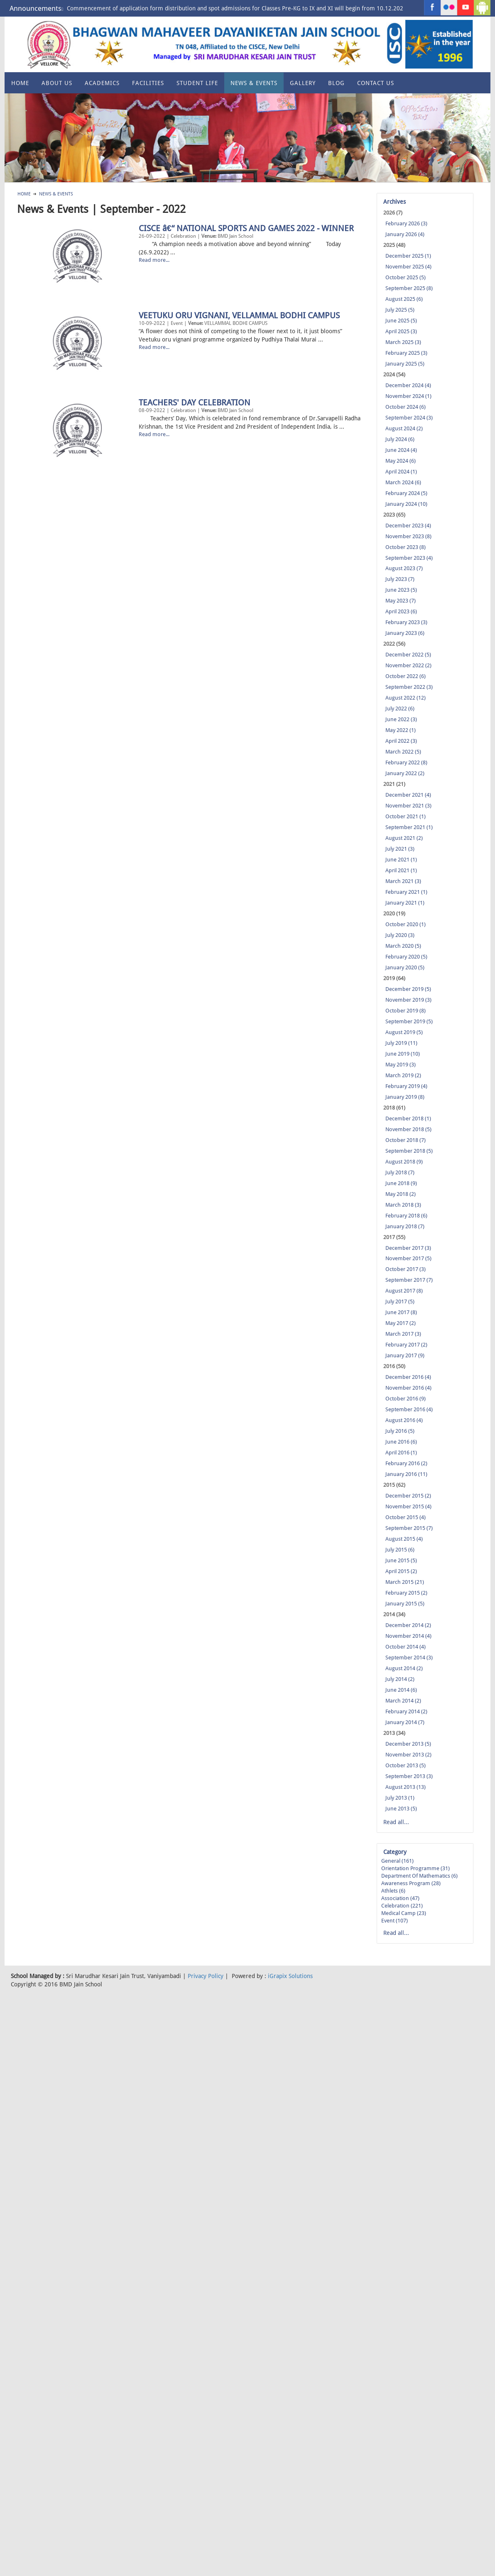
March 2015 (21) (404, 1582)
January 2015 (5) (404, 1603)
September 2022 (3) (409, 687)
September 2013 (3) (409, 1776)
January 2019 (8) (404, 1097)
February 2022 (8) (406, 762)
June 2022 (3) (401, 719)
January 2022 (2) (404, 773)
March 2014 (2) (403, 1701)
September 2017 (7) (409, 1280)
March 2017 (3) (403, 1334)
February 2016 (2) (406, 1463)
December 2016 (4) (408, 1377)
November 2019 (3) (408, 1000)
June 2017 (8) (401, 1312)
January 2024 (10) (406, 504)
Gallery (303, 83)
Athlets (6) (393, 1891)
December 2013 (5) (408, 1744)
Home (20, 83)
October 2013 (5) (405, 1765)
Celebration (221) (402, 1906)
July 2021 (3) (399, 849)
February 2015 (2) (406, 1593)
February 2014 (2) (406, 1711)
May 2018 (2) (400, 1194)
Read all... (396, 1822)
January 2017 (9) (404, 1355)
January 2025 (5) (404, 364)
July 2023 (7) (399, 579)
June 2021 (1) (401, 859)
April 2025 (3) (401, 331)
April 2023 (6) (401, 611)
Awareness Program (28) (411, 1883)
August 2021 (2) (404, 838)
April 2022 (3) (401, 741)
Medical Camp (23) (403, 1913)
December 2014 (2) (408, 1625)
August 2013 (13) (405, 1787)
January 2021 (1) (404, 903)
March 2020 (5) (403, 946)
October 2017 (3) (405, 1269)
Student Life (197, 83)
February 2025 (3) (406, 353)
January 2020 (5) (404, 967)
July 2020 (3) (399, 935)
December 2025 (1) (408, 256)
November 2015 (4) (408, 1506)
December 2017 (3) (408, 1248)
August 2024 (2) (404, 428)
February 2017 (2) (406, 1345)
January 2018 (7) (404, 1226)
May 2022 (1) (400, 730)
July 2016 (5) (399, 1431)
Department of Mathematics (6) (419, 1876)
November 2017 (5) (408, 1258)
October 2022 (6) (405, 676)
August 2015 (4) (404, 1539)
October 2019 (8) (405, 1010)
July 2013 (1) (399, 1798)
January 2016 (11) (406, 1474)
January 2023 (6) (404, 633)
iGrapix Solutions (290, 1976)
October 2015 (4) (405, 1517)
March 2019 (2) (403, 1075)
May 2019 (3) (400, 1064)
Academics (102, 83)
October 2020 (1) (405, 924)
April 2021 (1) (401, 870)
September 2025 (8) (409, 288)
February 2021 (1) (406, 892)
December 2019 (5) (408, 989)
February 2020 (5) (406, 957)
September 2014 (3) (409, 1657)
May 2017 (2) (400, 1323)
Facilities (148, 83)
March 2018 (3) (403, 1205)
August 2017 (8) (404, 1291)
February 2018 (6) (406, 1215)
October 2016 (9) (405, 1398)
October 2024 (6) (405, 407)
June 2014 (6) (401, 1690)
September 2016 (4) (409, 1409)
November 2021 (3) (408, 806)
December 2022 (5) (408, 654)
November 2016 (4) (408, 1388)
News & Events (253, 83)
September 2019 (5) (409, 1021)
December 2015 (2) (408, 1496)
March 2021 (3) (403, 881)
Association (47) (400, 1898)
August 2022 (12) (405, 698)
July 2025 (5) (399, 310)
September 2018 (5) (409, 1151)
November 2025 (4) (408, 266)
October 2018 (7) (405, 1140)
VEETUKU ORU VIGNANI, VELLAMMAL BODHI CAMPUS (117, 384)
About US (57, 83)
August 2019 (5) (404, 1032)
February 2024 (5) (406, 493)
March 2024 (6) (403, 482)
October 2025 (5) (405, 277)
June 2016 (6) (401, 1442)
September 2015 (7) (409, 1528)
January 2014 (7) (404, 1722)
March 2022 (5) (403, 752)
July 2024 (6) (399, 439)
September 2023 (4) (409, 558)
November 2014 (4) (408, 1636)
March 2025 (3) (403, 342)
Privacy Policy (205, 1976)
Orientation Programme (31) (415, 1868)
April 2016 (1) (401, 1452)
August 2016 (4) (404, 1420)
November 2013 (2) (408, 1754)
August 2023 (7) (404, 568)
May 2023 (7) (400, 601)
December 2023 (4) (408, 525)
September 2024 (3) (409, 418)
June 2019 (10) (402, 1054)
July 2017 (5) (399, 1301)
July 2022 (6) (399, 708)
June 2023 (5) (401, 590)
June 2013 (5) (401, 1808)
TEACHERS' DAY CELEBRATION (73, 471)
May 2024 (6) (400, 461)
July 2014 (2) (399, 1679)
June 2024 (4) (401, 450)
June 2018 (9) (401, 1183)
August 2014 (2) (404, 1668)
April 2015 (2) (401, 1571)
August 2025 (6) (404, 299)
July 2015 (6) (399, 1550)
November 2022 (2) (408, 665)
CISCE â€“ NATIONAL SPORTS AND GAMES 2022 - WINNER (124, 297)
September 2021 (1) (409, 827)
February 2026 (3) (406, 223)
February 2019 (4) (406, 1086)
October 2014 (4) (405, 1647)
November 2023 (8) (408, 536)
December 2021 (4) (408, 795)
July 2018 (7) (399, 1172)
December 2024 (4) (408, 385)
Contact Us (375, 83)
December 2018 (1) (408, 1118)
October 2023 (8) (405, 547)
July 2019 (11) (401, 1043)
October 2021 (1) (405, 816)
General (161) (397, 1861)
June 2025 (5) (401, 320)
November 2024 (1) (408, 396)
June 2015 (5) (401, 1560)
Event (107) (394, 1920)
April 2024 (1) (401, 471)
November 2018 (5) (408, 1129)
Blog (336, 83)
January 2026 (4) (404, 234)
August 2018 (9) (404, 1162)
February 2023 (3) (406, 622)
